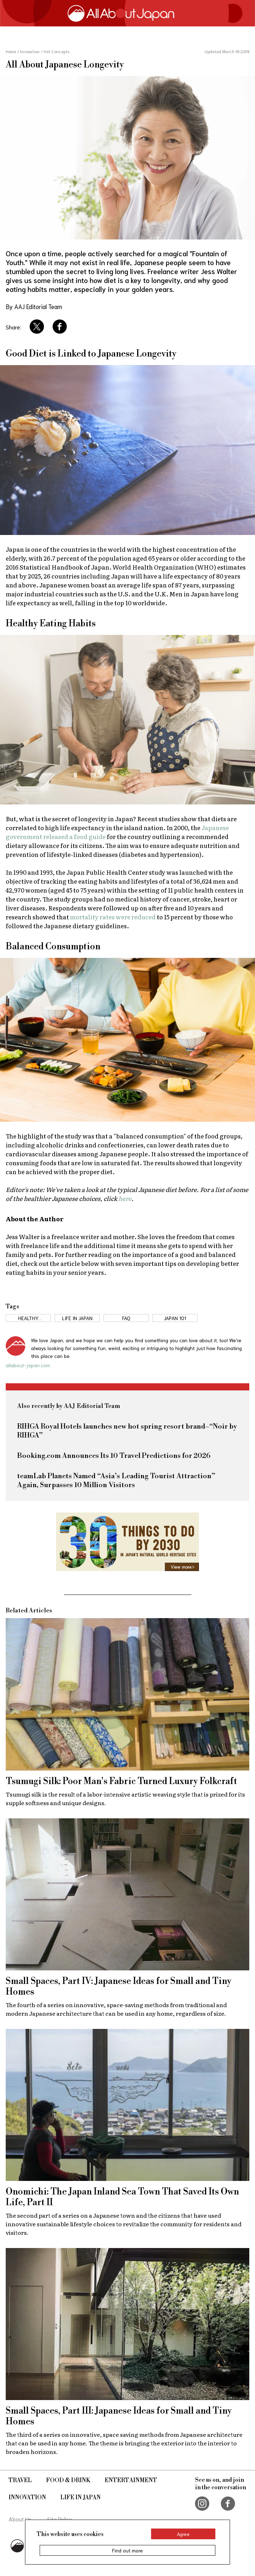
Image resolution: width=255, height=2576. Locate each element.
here (124, 1198)
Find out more (127, 2550)
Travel (20, 2480)
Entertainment (131, 2480)
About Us (20, 2518)
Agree (183, 2534)
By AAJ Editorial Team (34, 306)
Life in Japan (80, 2497)
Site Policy (59, 2518)
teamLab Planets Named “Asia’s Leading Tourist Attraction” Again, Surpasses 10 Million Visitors (116, 1481)
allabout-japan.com (28, 1365)
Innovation (27, 2497)
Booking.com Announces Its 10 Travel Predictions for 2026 (113, 1455)
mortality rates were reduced (113, 916)
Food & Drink (68, 2480)
